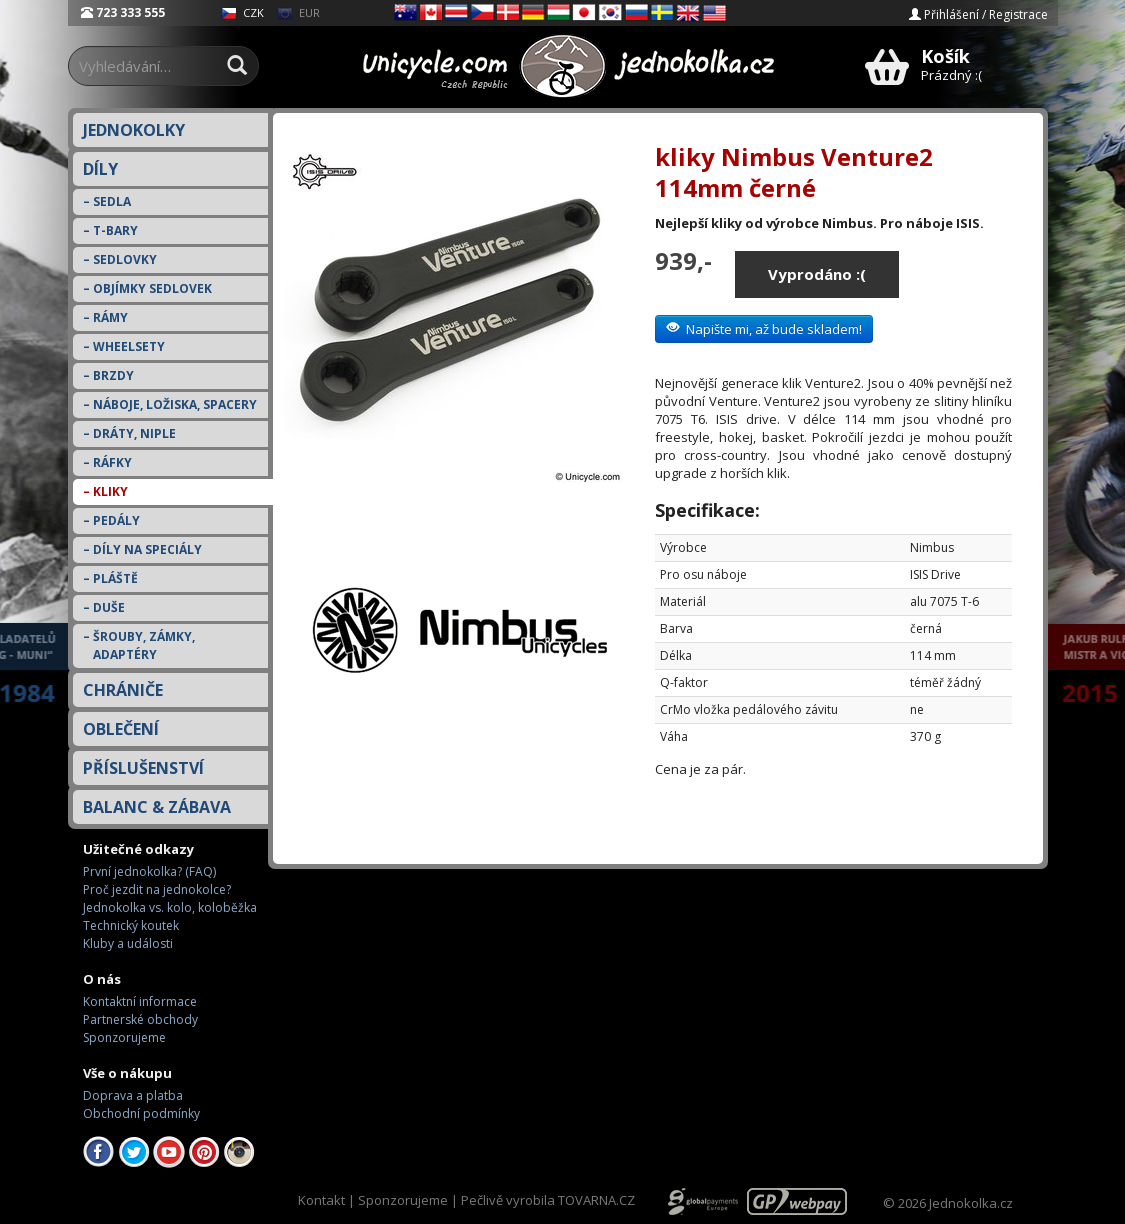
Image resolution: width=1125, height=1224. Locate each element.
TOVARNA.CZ (596, 1200)
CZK (242, 12)
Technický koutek (131, 925)
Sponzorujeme (124, 1037)
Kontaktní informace (140, 1001)
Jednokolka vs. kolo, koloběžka (170, 907)
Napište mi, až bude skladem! (764, 329)
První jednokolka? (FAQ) (149, 871)
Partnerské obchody (140, 1019)
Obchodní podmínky (141, 1113)
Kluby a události (128, 943)
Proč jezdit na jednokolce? (157, 889)
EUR (298, 12)
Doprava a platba (133, 1095)
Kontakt (321, 1200)
